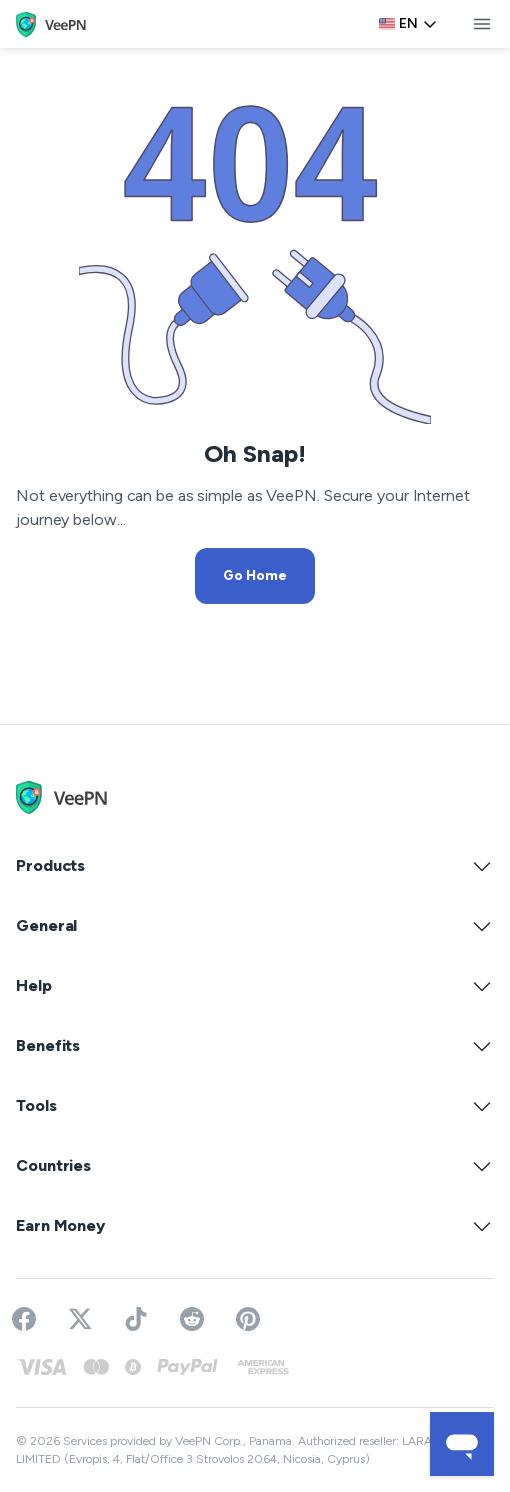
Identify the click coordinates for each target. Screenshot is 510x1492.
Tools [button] (255, 1106)
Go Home (254, 575)
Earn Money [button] (255, 1226)
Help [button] (255, 986)
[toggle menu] (482, 24)
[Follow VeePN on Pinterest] (248, 1319)
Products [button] (255, 866)
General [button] (255, 926)
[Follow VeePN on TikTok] (136, 1319)
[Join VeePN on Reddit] (192, 1319)
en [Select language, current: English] (408, 23)
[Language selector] (408, 24)
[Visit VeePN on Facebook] (24, 1319)
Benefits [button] (255, 1046)
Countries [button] (255, 1166)
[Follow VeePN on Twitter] (80, 1319)
